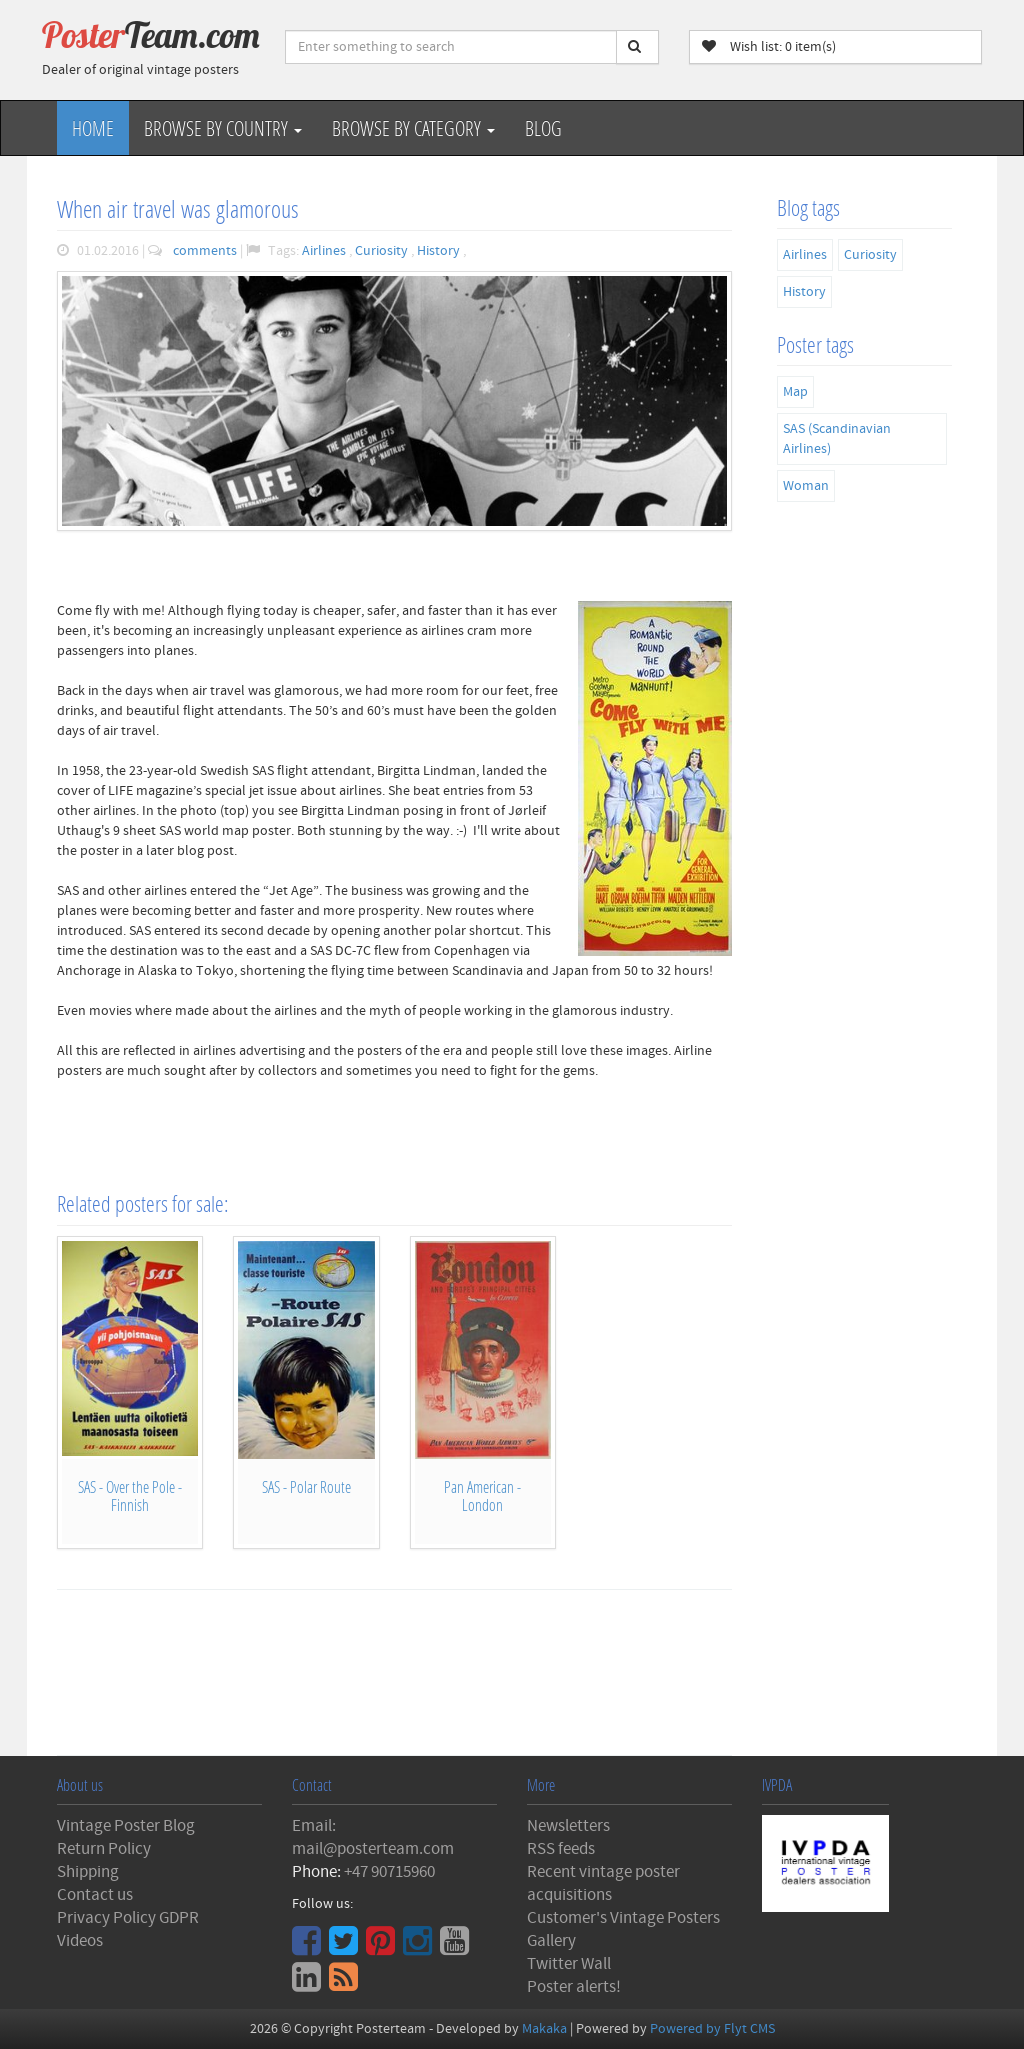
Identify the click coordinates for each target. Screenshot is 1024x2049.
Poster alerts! (574, 1987)
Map (795, 392)
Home (93, 128)
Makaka (544, 2029)
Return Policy (104, 1849)
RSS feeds (561, 1849)
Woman (806, 486)
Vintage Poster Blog (126, 1826)
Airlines (325, 251)
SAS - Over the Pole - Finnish (130, 1495)
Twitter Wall (569, 1964)
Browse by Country (223, 128)
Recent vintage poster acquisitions (603, 1883)
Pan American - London (482, 1495)
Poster (151, 35)
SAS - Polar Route (306, 1486)
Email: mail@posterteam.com (373, 1837)
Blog (543, 128)
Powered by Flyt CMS (712, 2029)
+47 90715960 (389, 1872)
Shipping (88, 1872)
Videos (80, 1941)
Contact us (95, 1895)
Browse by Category (413, 128)
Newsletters (568, 1826)
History (440, 251)
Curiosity (383, 251)
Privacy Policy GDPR (128, 1918)
